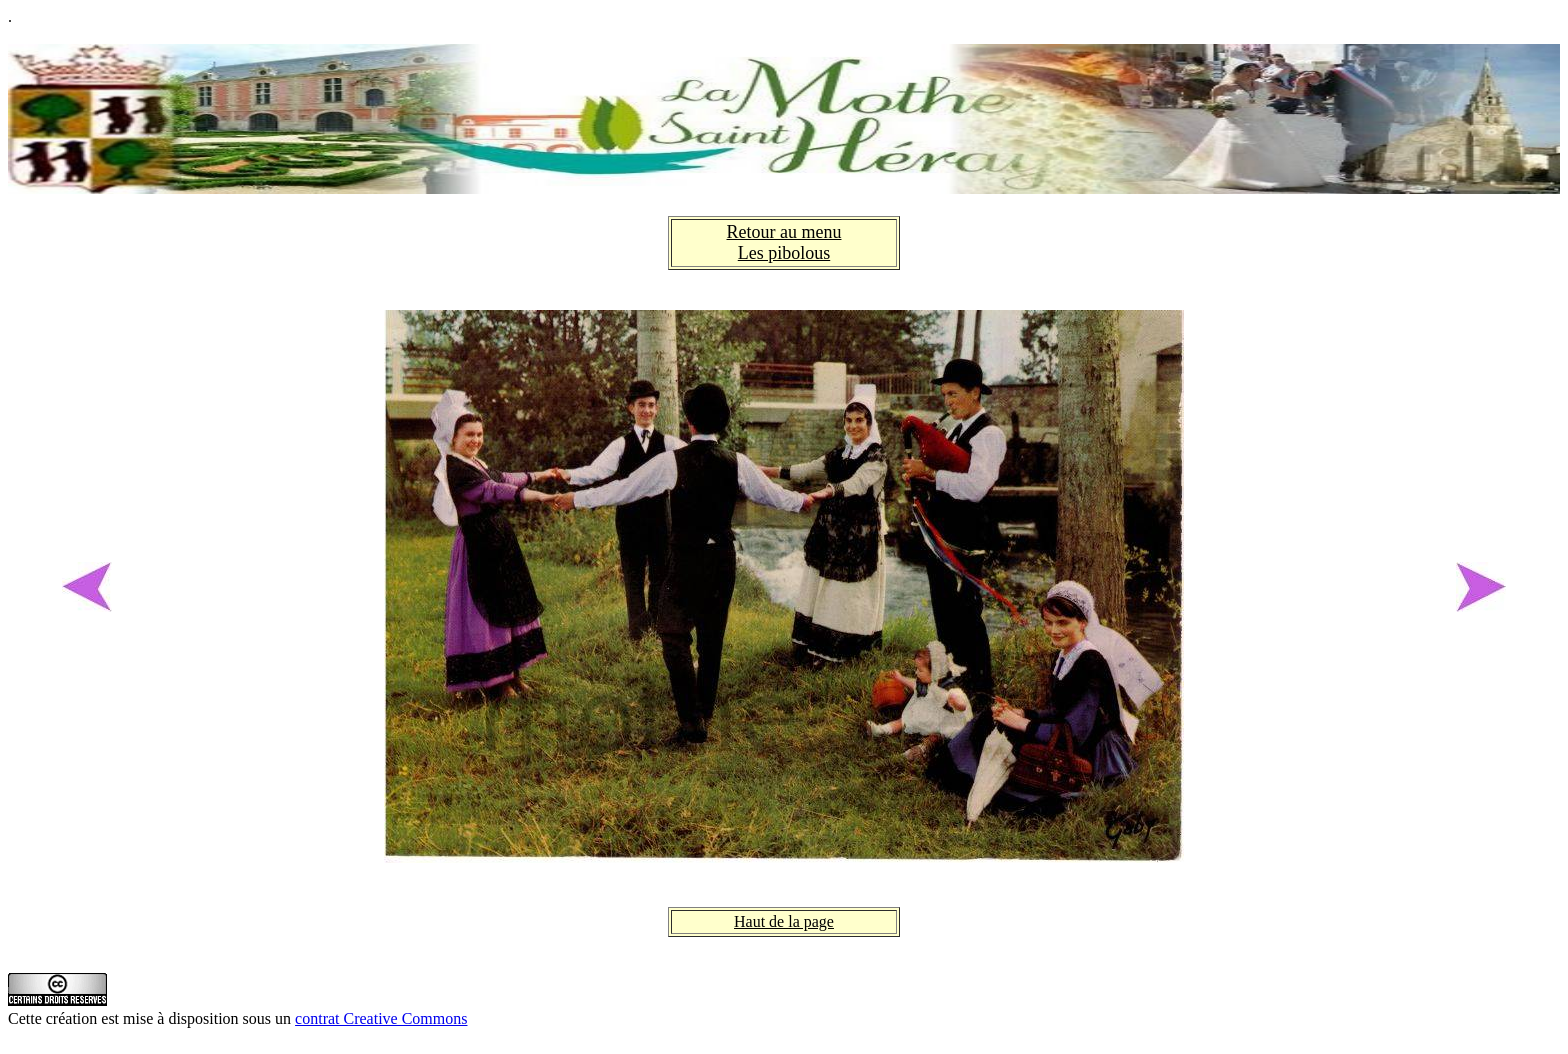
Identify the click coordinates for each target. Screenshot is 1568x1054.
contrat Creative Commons (381, 1018)
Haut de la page (784, 921)
